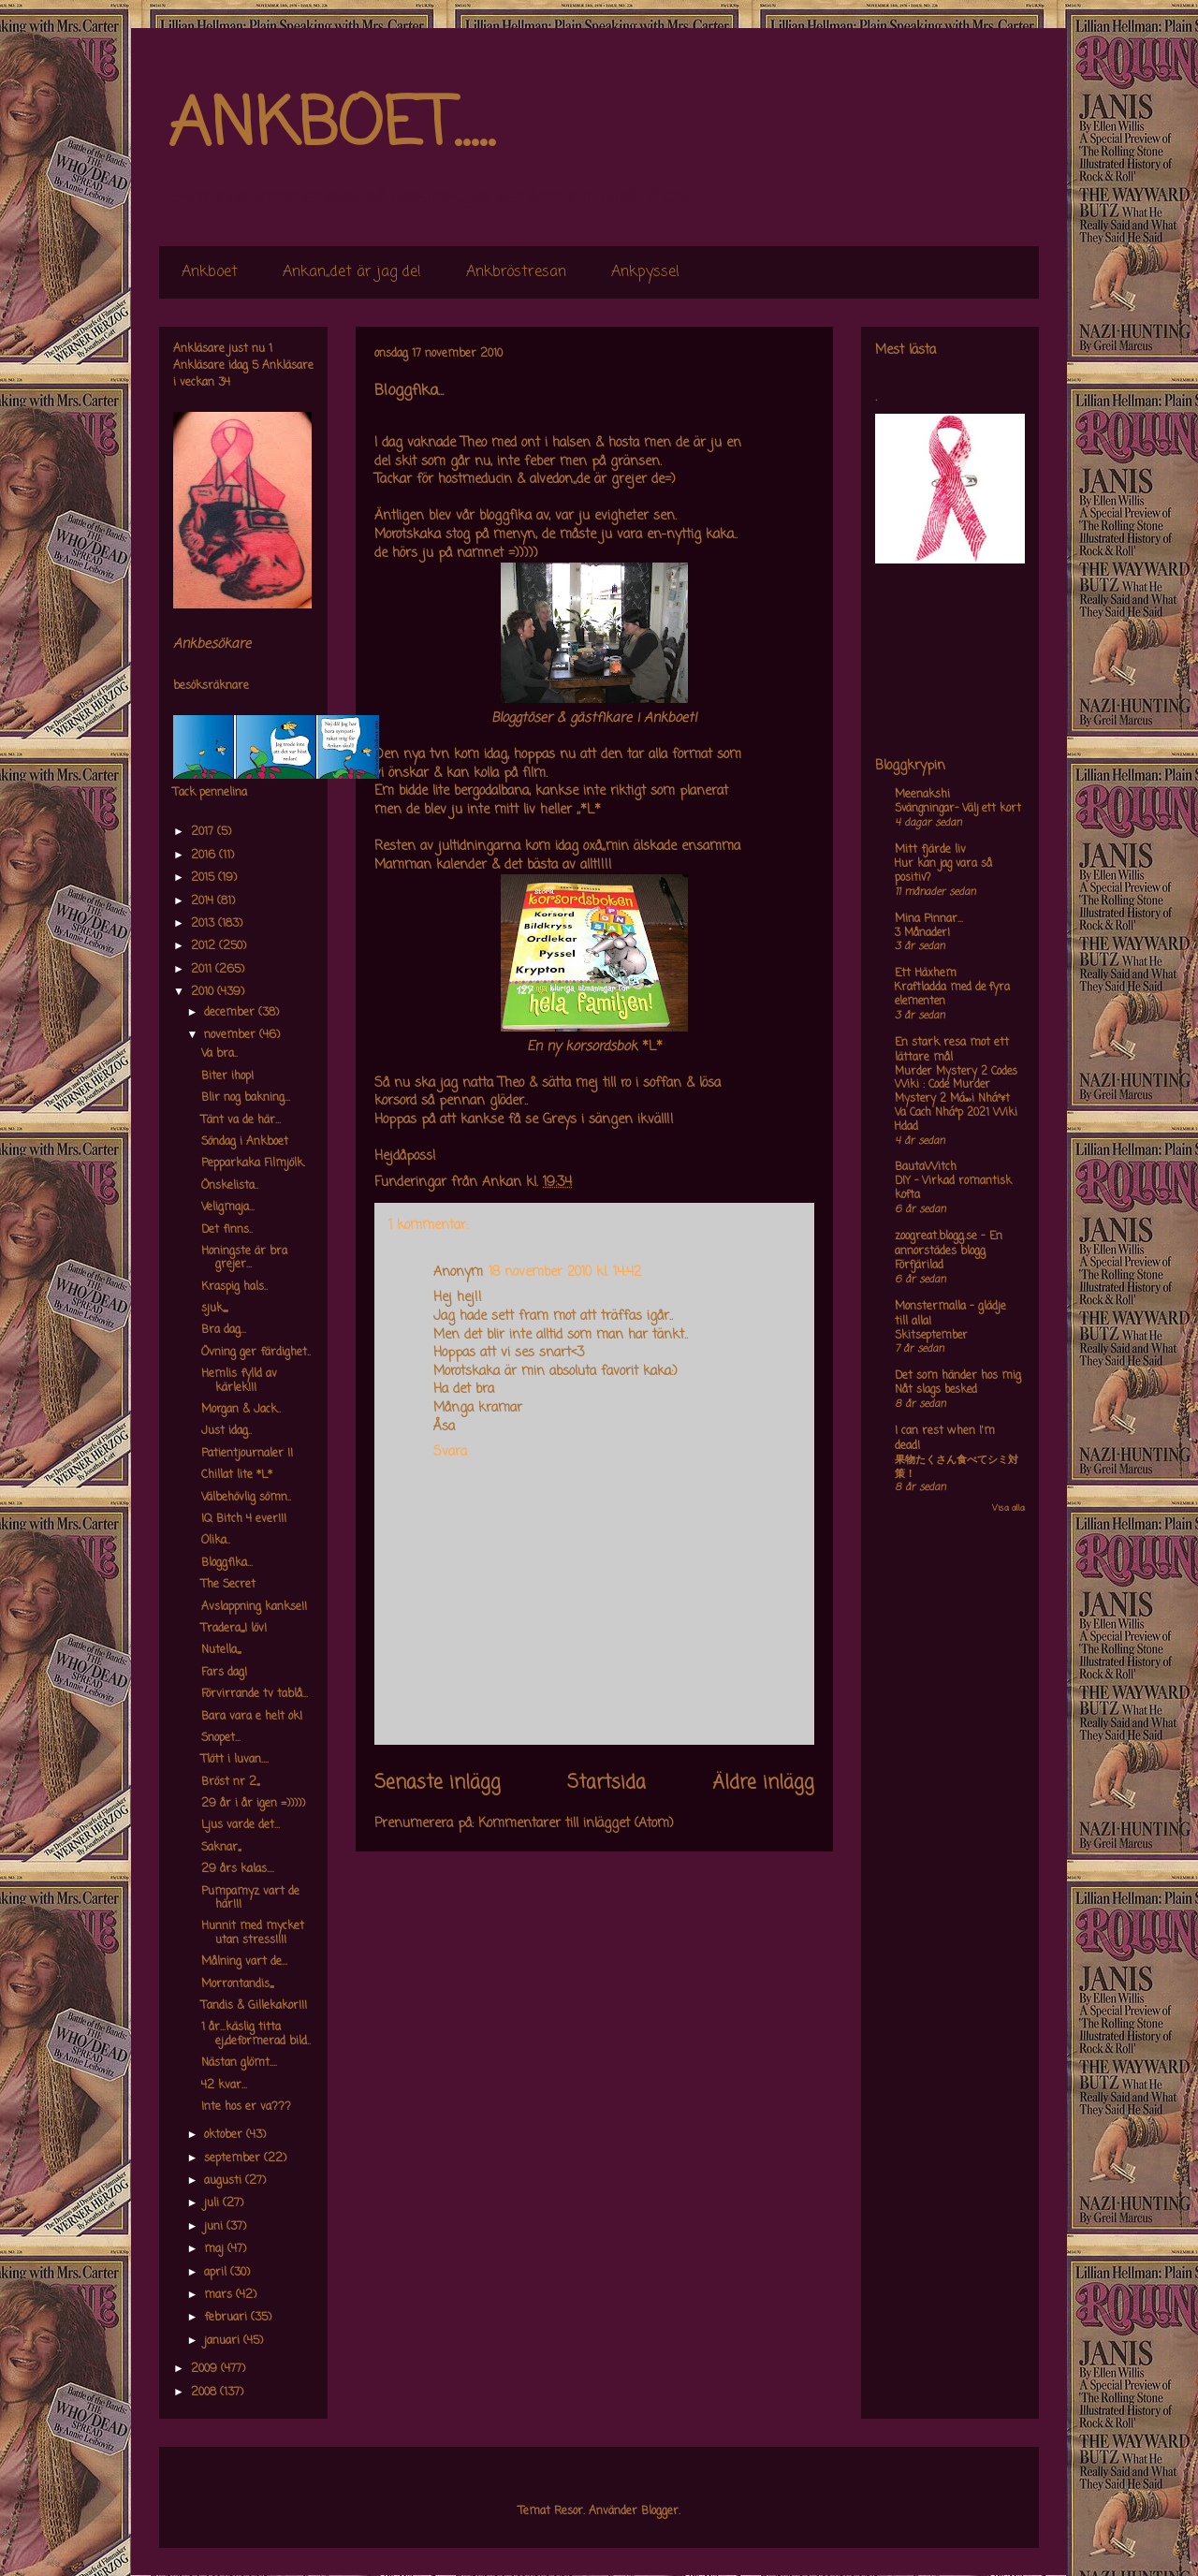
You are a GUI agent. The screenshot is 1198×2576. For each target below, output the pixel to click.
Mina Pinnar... (929, 919)
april (217, 2272)
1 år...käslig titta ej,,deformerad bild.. (256, 2034)
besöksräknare (211, 686)
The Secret (228, 1584)
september (234, 2158)
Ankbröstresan (516, 272)
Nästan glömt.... (239, 2063)
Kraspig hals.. (234, 1287)
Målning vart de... (244, 1962)
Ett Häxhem (926, 973)
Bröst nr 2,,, (230, 1782)
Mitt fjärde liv (930, 850)
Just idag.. (226, 1431)
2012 (205, 946)
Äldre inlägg (763, 1783)
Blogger (660, 2511)
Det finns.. (227, 1230)
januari (223, 2341)
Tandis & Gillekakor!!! (254, 2006)
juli (213, 2203)
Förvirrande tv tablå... (254, 1694)
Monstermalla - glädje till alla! (950, 1314)
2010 (204, 992)
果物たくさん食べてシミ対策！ (956, 1467)
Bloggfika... (227, 1563)
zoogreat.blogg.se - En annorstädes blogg (948, 1244)
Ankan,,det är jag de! (352, 272)
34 (224, 382)
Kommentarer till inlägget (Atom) (576, 1824)
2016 (205, 855)
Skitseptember (931, 1335)
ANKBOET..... (331, 126)
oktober (225, 2135)
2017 (204, 832)
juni (215, 2226)
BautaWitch (926, 1167)
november (231, 1035)
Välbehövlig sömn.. (246, 1497)
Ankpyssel (645, 272)
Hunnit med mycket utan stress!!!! (252, 1933)
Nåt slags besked (936, 1390)
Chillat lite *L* (236, 1475)
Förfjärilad (919, 1265)
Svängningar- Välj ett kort (958, 808)
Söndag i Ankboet (244, 1142)
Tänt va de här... (241, 1120)
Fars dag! (224, 1672)
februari (227, 2317)
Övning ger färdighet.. (256, 1352)
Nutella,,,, (221, 1650)
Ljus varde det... (240, 1825)
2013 (204, 923)
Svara (450, 1452)
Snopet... (221, 1738)
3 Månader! (922, 933)
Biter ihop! (227, 1076)
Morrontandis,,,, (237, 1984)
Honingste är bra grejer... (244, 1258)
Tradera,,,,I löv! (234, 1628)
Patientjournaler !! (247, 1453)
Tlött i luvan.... (235, 1759)
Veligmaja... (228, 1207)
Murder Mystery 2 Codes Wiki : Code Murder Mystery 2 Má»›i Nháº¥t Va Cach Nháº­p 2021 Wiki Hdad (956, 1099)
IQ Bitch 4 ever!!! (243, 1519)
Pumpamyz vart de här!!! (250, 1898)
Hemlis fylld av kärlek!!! (239, 1381)
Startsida (606, 1783)
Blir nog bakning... (245, 1098)
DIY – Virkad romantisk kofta (953, 1188)
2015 (204, 878)
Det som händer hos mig (958, 1376)
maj (215, 2249)
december (231, 1012)
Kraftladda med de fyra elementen (952, 994)
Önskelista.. (229, 1186)
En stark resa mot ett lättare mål (952, 1050)
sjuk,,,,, (214, 1308)
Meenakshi (922, 794)
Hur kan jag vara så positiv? (943, 871)
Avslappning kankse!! (254, 1607)
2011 (203, 969)
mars (220, 2295)
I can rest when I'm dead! (945, 1439)
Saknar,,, (221, 1847)
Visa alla (1008, 1508)
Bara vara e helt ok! (251, 1716)
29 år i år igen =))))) (253, 1803)
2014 (204, 901)
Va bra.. (219, 1054)
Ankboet (210, 272)
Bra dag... (223, 1330)
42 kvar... (224, 2085)
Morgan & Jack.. (241, 1409)
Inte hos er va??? (246, 2107)
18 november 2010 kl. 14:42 (565, 1272)
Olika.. (215, 1540)
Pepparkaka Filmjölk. (253, 1163)
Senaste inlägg (437, 1783)
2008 (205, 2392)
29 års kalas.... (237, 1869)
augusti (224, 2181)
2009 (206, 2369)
